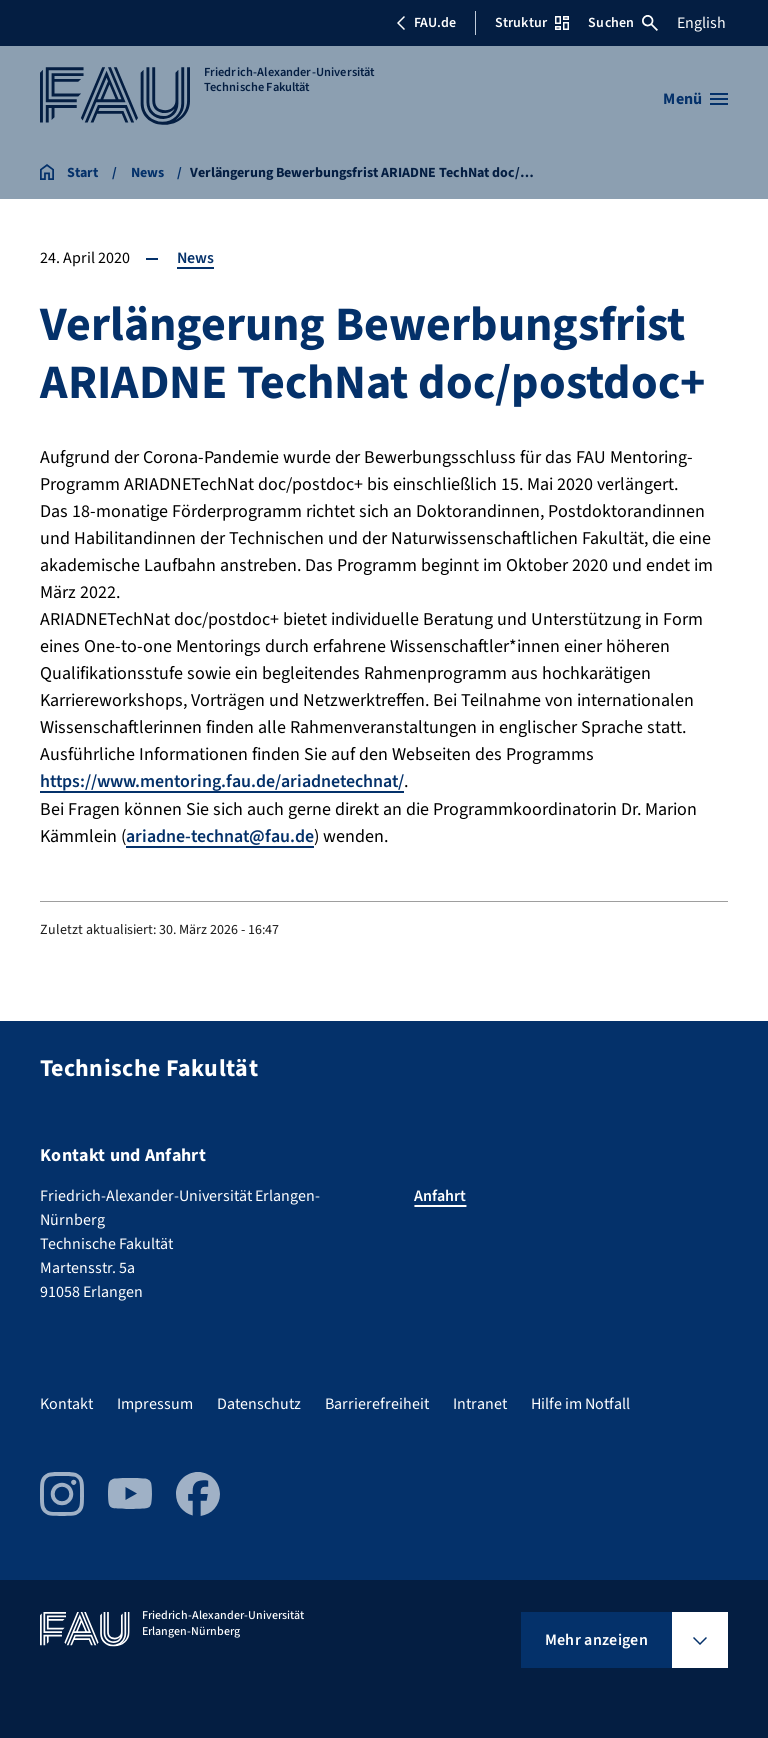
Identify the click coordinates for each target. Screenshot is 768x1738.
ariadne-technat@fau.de (221, 835)
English (701, 23)
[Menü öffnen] (695, 99)
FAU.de (426, 23)
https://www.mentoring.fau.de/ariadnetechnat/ (224, 781)
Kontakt (66, 1402)
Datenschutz (259, 1402)
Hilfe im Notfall (580, 1402)
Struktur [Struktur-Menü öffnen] (532, 23)
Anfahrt (440, 1194)
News (196, 258)
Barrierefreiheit (377, 1402)
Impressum (155, 1402)
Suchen (623, 23)
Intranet (480, 1402)
